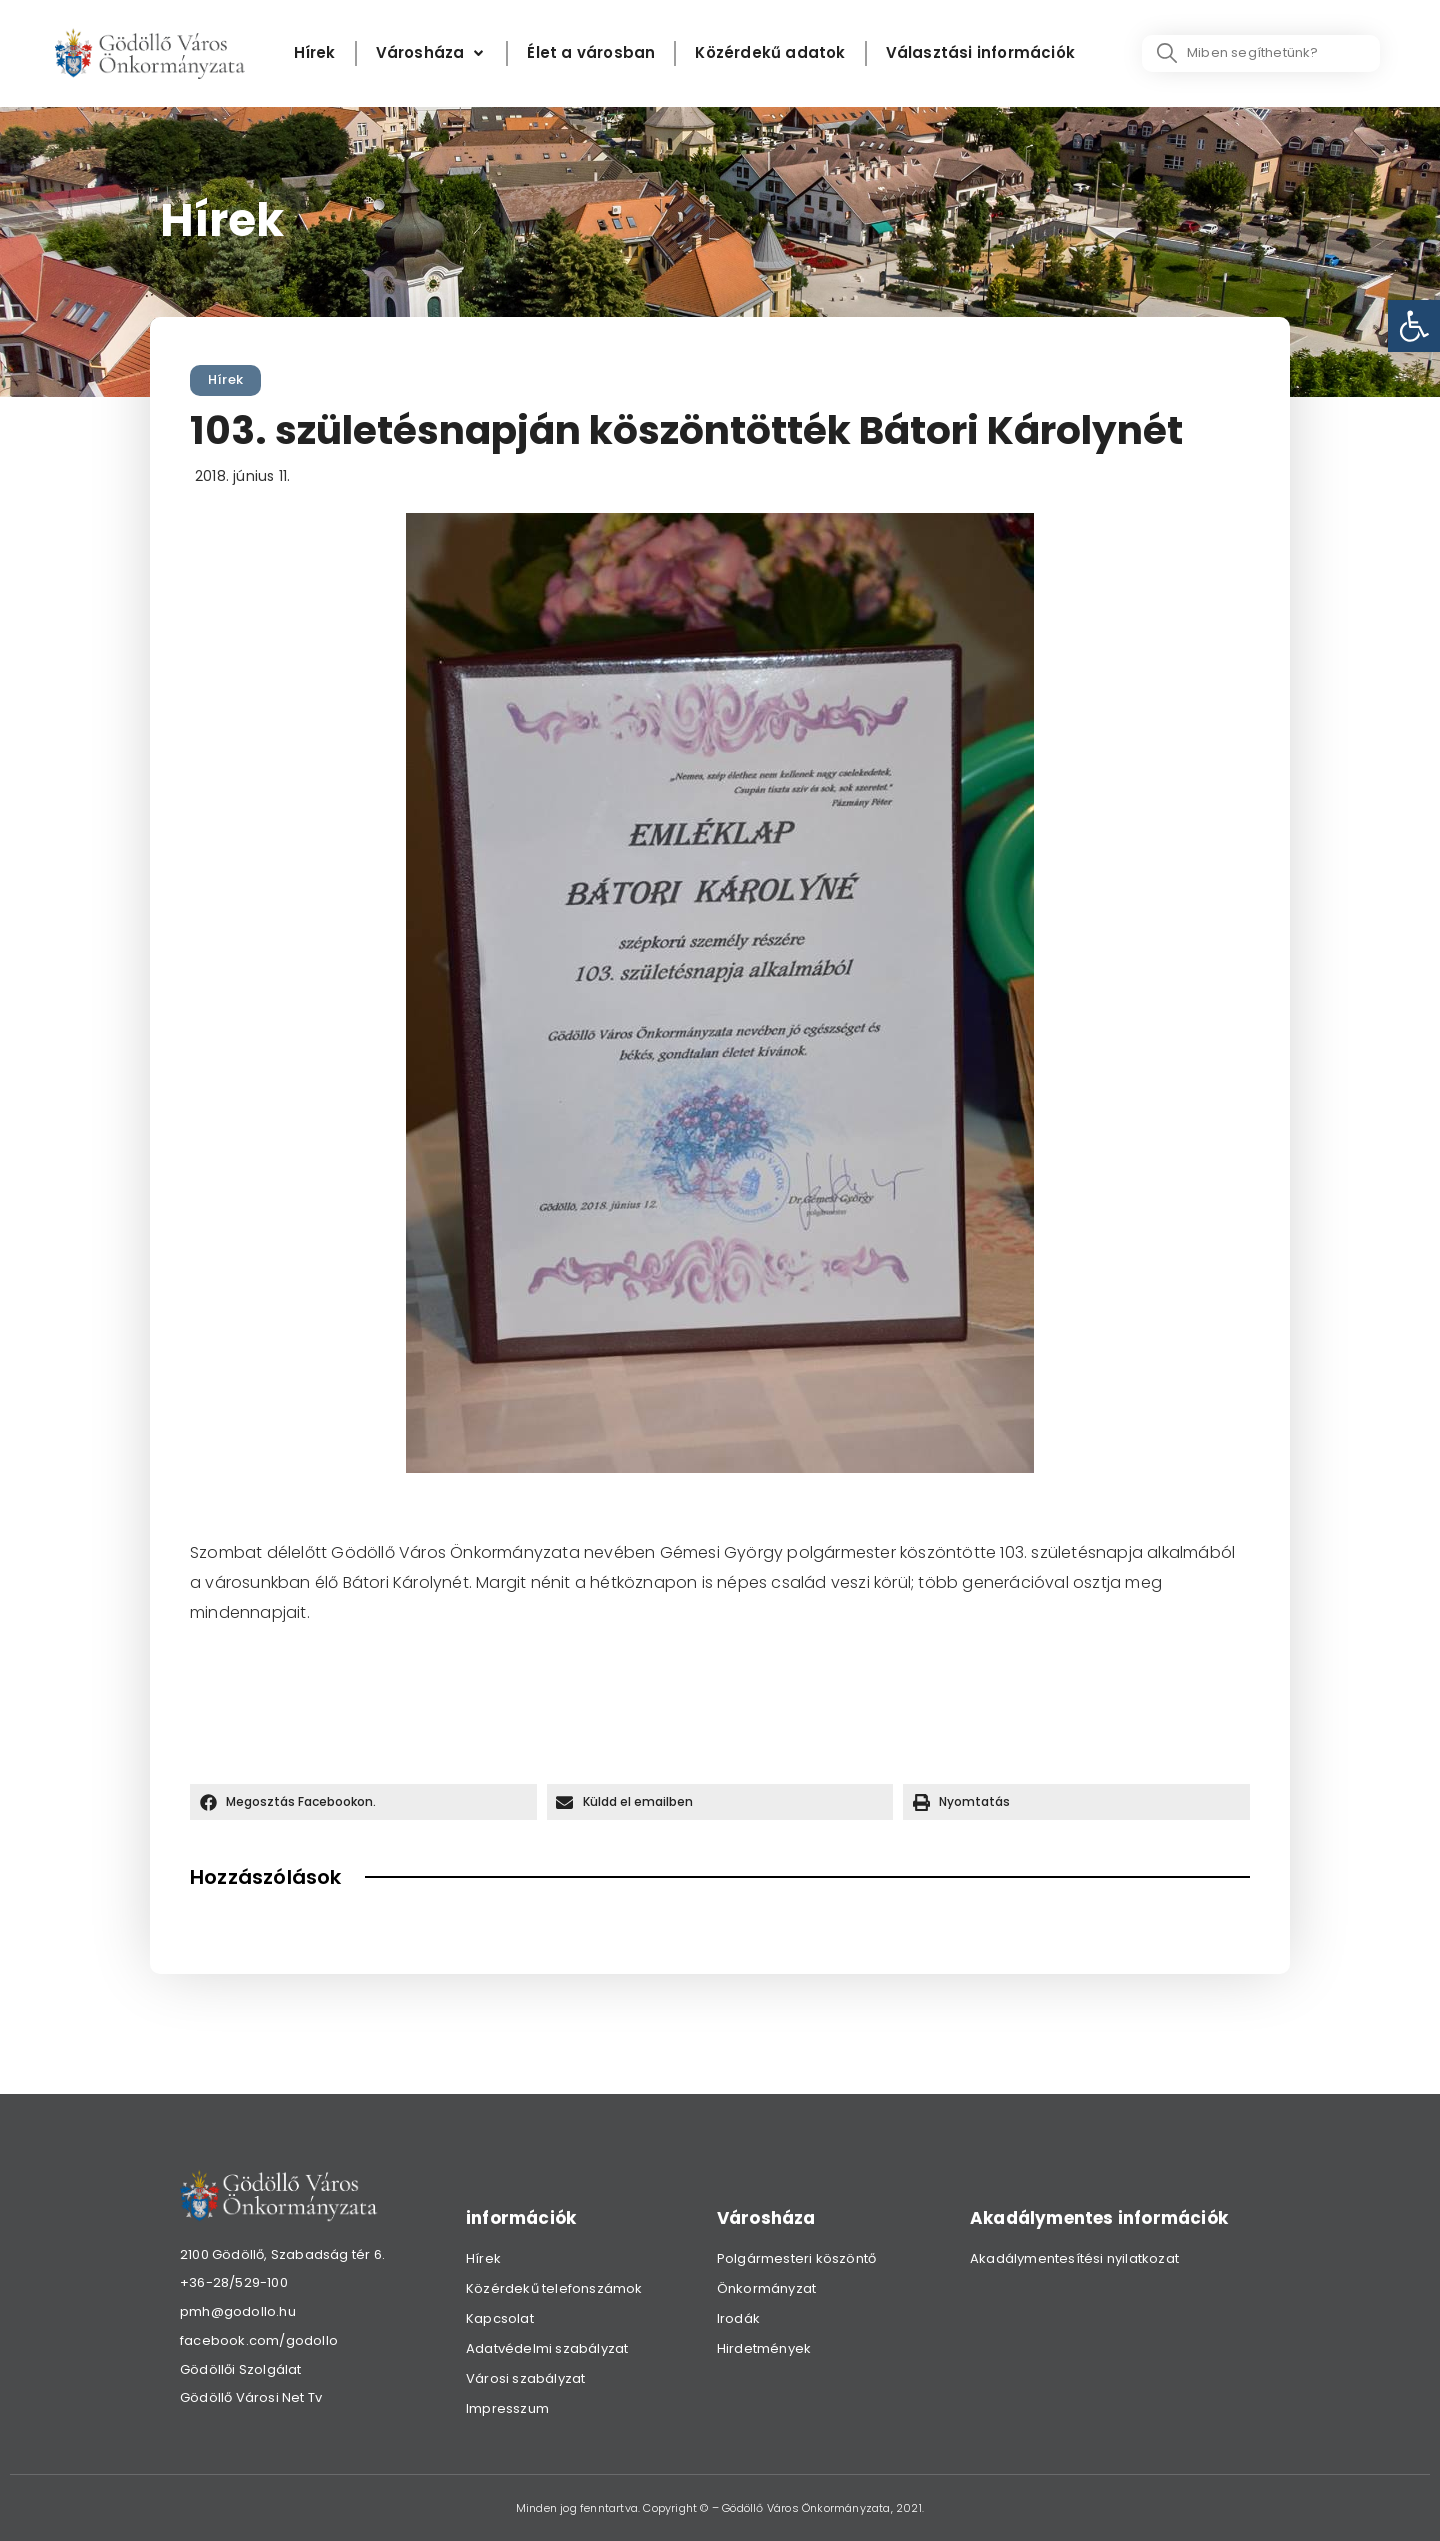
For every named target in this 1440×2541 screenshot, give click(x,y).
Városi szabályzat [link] (525, 2378)
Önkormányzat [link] (766, 2288)
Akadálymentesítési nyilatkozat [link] (1074, 2258)
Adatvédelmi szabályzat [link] (547, 2348)
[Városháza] (432, 53)
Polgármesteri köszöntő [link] (796, 2258)
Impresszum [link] (507, 2408)
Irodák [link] (738, 2318)
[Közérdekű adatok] (770, 53)
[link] (1414, 326)
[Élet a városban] (591, 53)
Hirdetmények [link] (764, 2348)
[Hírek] (315, 53)
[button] (363, 1802)
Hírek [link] (225, 379)
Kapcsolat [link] (500, 2318)
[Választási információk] (980, 53)
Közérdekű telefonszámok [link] (554, 2288)
